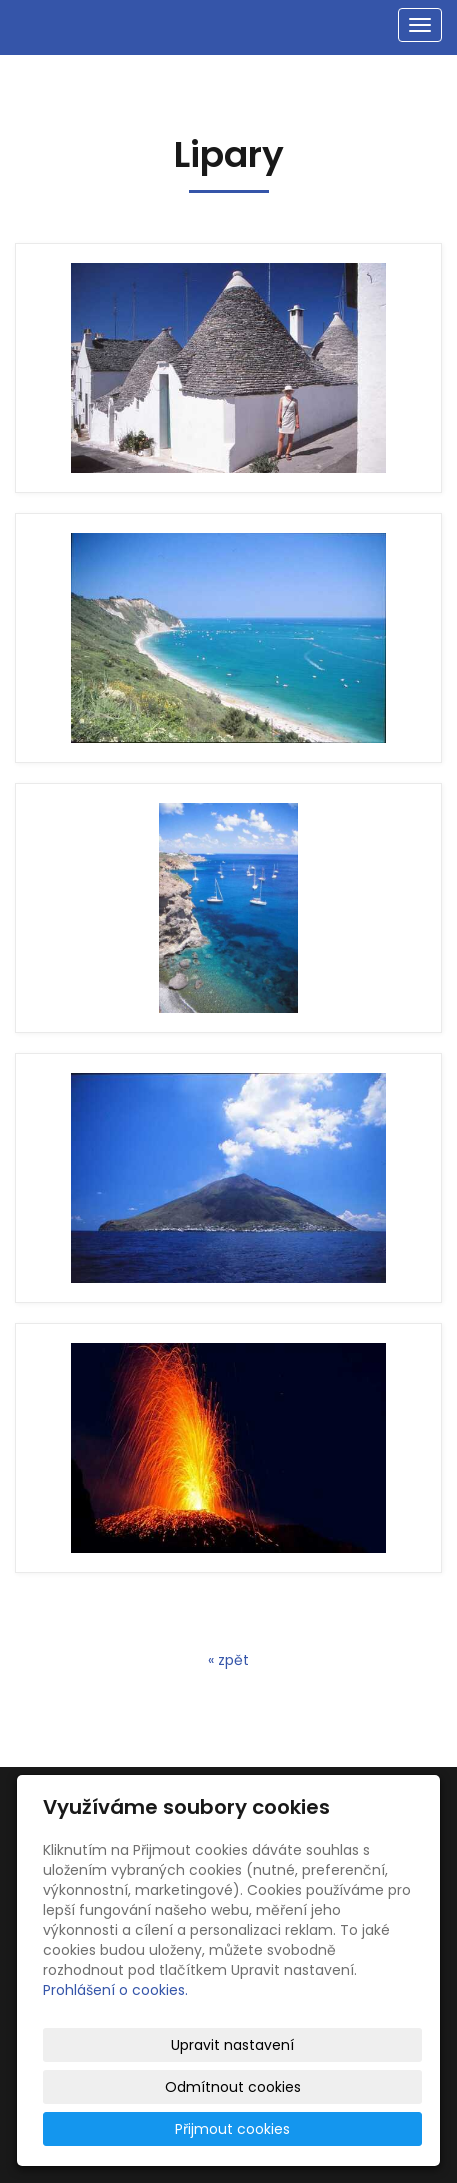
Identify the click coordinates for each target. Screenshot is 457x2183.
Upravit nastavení (232, 2045)
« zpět (228, 1660)
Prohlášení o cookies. (115, 1990)
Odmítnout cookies (233, 2087)
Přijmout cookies (232, 2129)
